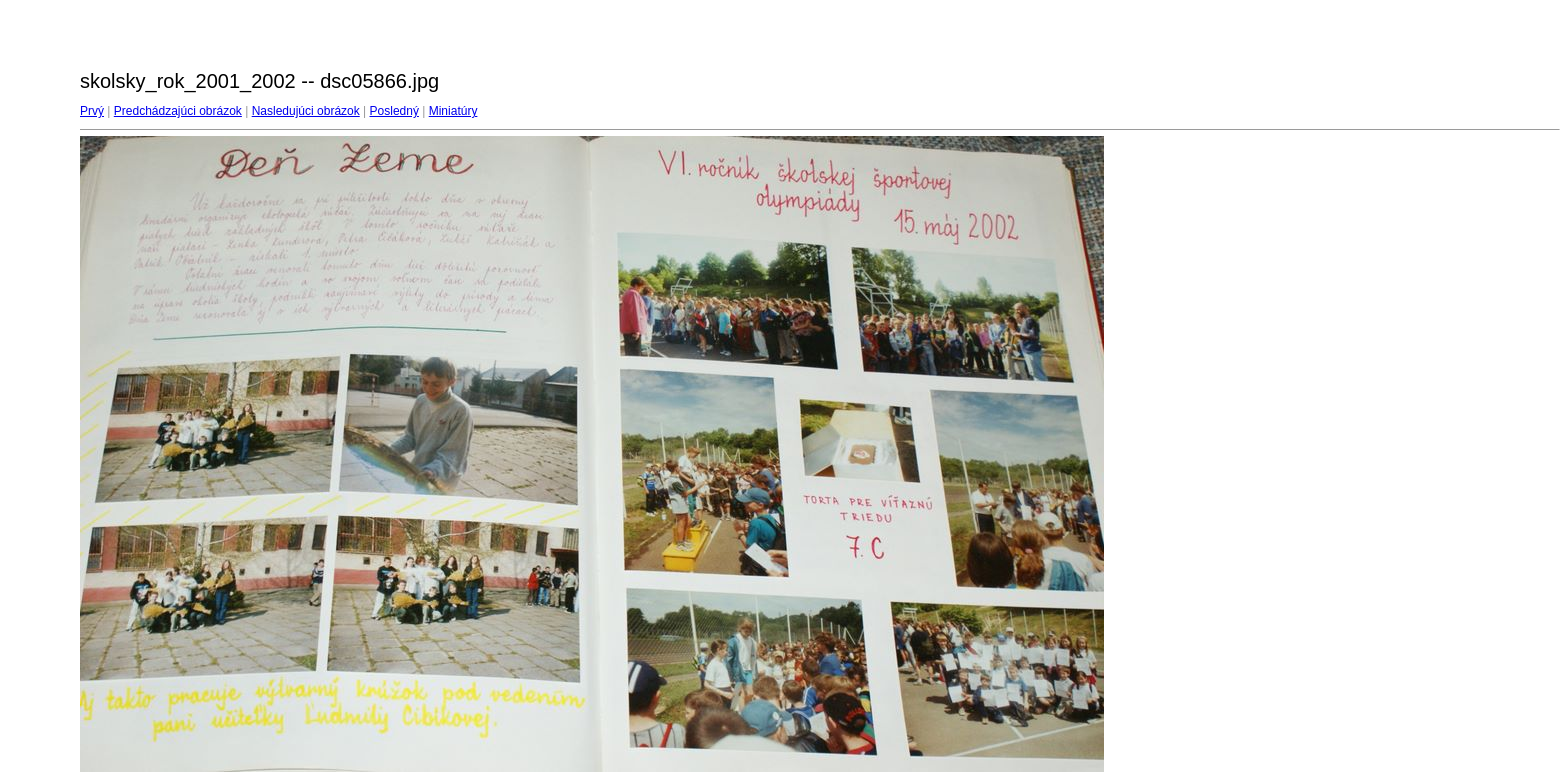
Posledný (394, 111)
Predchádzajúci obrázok (178, 111)
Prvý (92, 111)
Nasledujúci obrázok (306, 111)
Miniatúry (453, 111)
